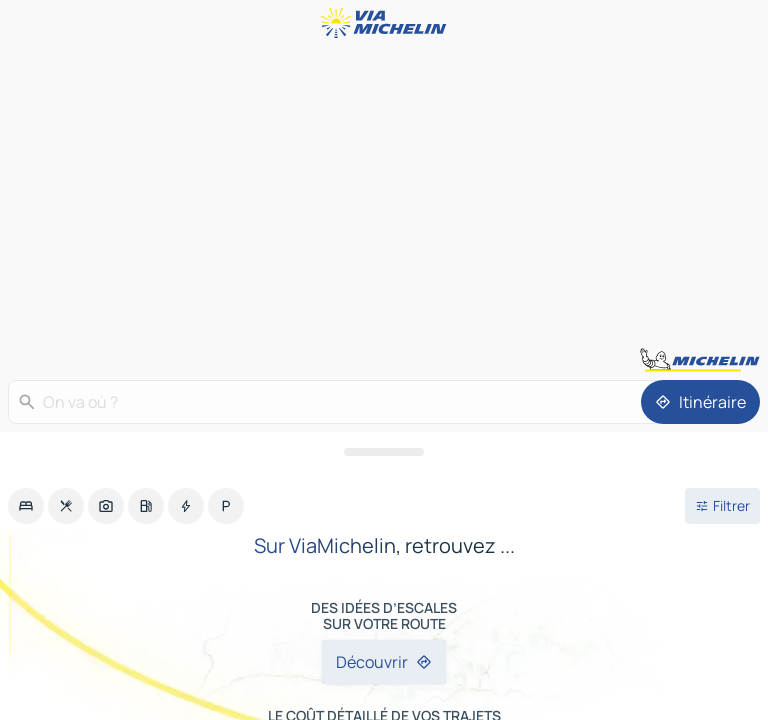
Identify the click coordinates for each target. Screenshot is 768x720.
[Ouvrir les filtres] (722, 506)
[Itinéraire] (700, 402)
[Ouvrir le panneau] (384, 452)
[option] (26, 506)
